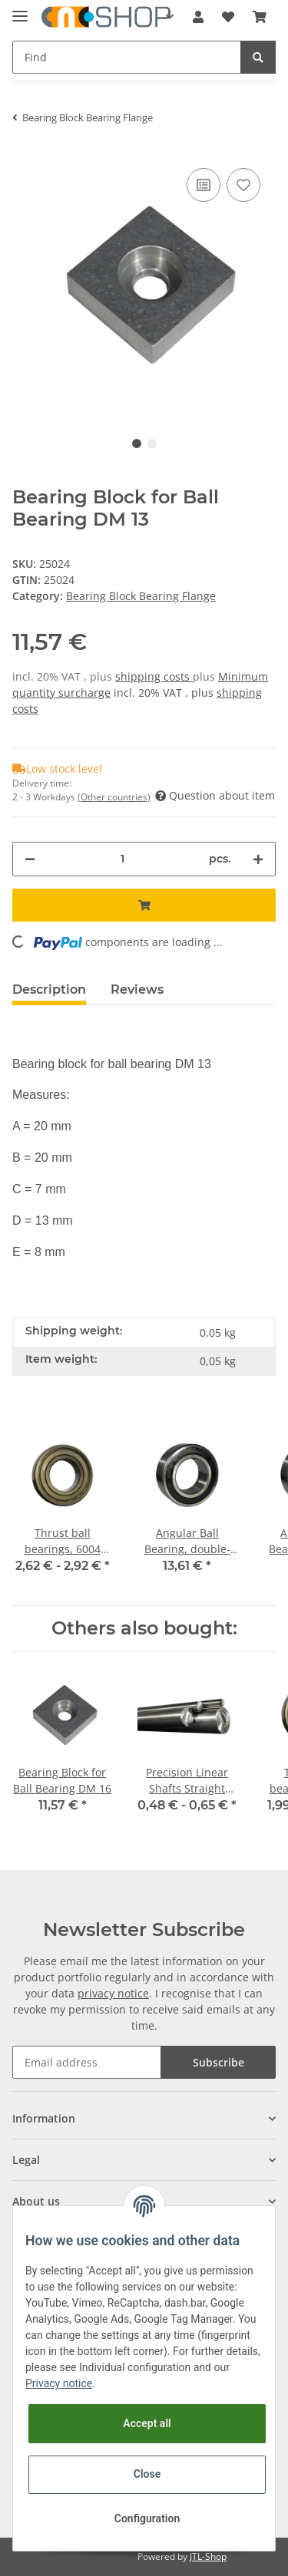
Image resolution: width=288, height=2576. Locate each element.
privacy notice (113, 1993)
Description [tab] (49, 989)
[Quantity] (122, 859)
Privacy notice (58, 2383)
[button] (198, 17)
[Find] (126, 57)
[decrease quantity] (30, 859)
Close (147, 2474)
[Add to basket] (144, 905)
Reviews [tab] (137, 989)
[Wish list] (228, 17)
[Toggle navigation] (20, 9)
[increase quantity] (258, 859)
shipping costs (154, 676)
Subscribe (218, 2062)
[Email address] (86, 2062)
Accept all (146, 2423)
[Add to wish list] (243, 185)
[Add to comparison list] (203, 185)
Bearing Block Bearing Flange (141, 596)
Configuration (147, 2518)
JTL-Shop (208, 2556)
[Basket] (259, 17)
